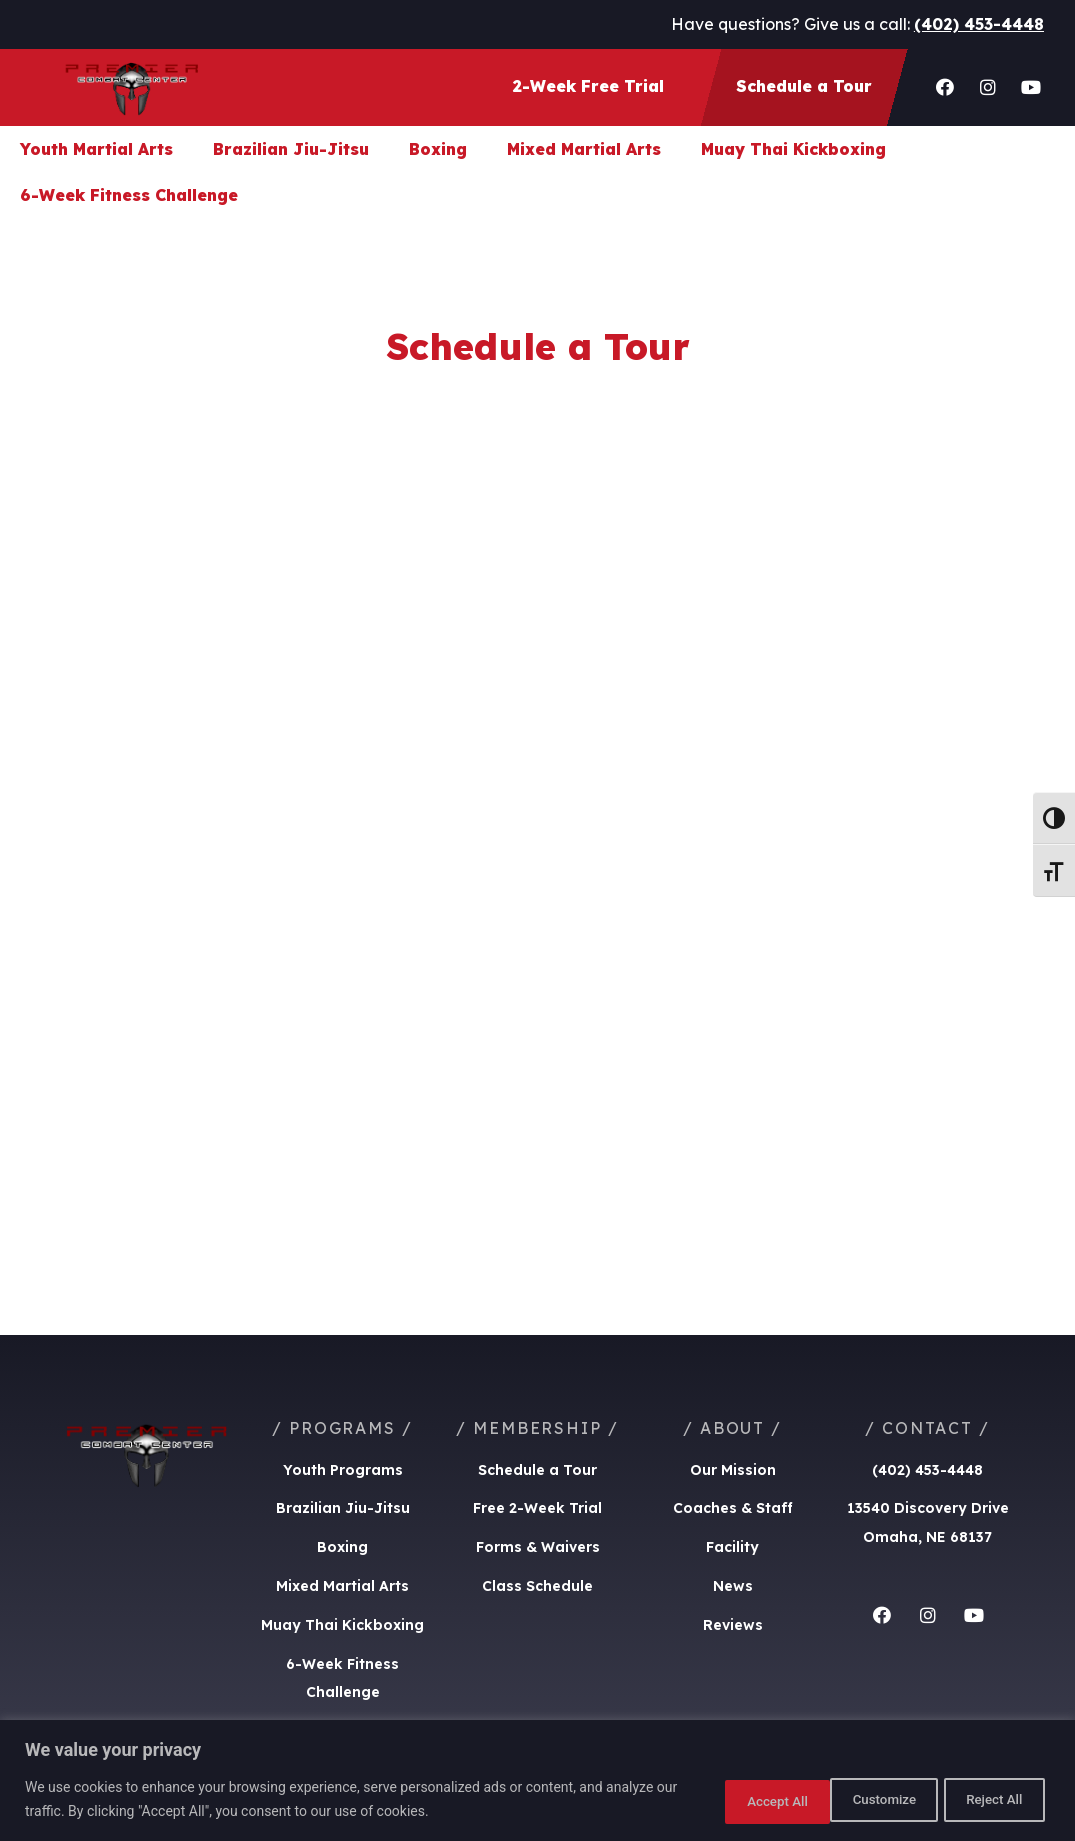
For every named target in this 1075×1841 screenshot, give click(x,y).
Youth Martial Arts (96, 149)
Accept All (989, 1800)
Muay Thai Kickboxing (793, 149)
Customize (732, 1800)
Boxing (438, 149)
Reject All (861, 1800)
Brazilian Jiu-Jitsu (291, 149)
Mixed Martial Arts (584, 149)
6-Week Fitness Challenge (129, 195)
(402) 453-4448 (979, 24)
